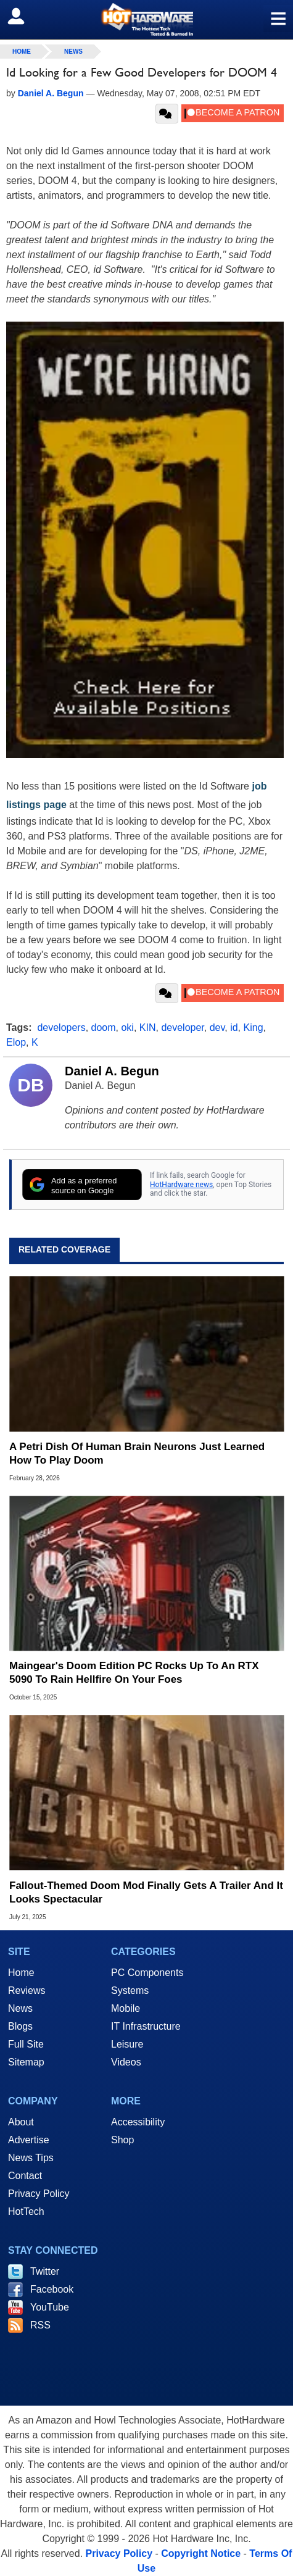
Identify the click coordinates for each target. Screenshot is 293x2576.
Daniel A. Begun (112, 1071)
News (73, 51)
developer (182, 1027)
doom (103, 1027)
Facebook (51, 2289)
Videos (126, 2062)
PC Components (147, 1972)
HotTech (26, 2211)
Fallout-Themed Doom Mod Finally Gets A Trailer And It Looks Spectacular (146, 1892)
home (21, 51)
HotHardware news (181, 1184)
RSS (40, 2325)
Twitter (44, 2271)
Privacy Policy (39, 2193)
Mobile (125, 2008)
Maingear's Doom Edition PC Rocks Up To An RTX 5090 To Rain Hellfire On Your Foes (134, 1672)
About (21, 2122)
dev (217, 1027)
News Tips (31, 2158)
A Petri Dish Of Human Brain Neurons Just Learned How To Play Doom (137, 1453)
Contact (25, 2175)
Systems (130, 1990)
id (233, 1027)
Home (21, 1972)
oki (127, 1027)
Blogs (20, 2026)
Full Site (26, 2044)
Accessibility (138, 2122)
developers (61, 1027)
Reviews (26, 1990)
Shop (122, 2140)
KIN (147, 1027)
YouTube (49, 2307)
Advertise (28, 2140)
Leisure (127, 2044)
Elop (16, 1042)
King (253, 1027)
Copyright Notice (201, 2553)
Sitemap (26, 2062)
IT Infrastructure (146, 2026)
